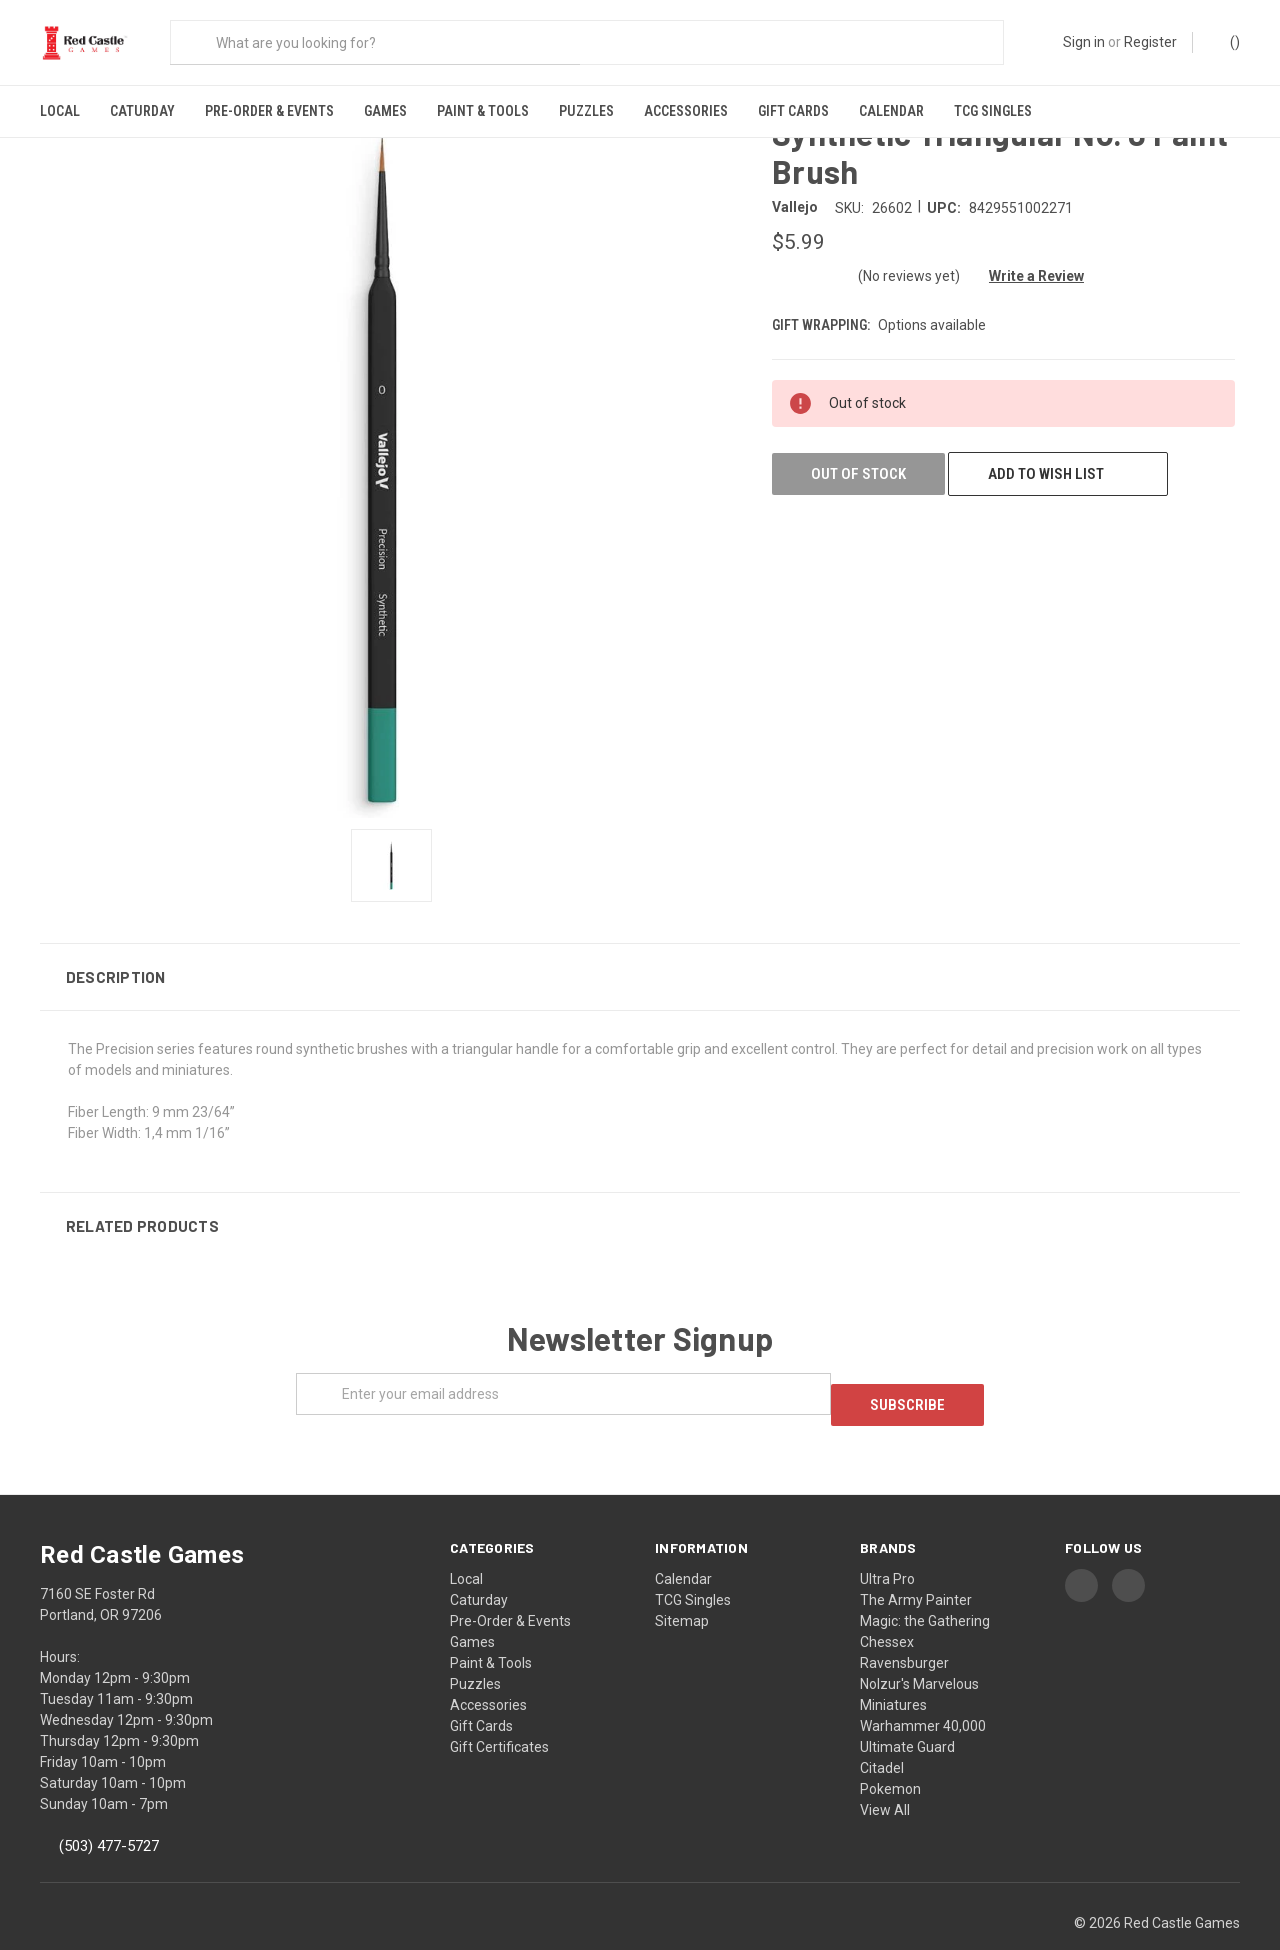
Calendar (891, 111)
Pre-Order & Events (269, 111)
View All (885, 1774)
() (1225, 41)
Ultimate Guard (907, 1711)
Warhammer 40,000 (923, 1690)
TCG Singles (993, 111)
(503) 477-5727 (109, 1811)
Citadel (882, 1732)
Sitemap (682, 1585)
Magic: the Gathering (925, 1585)
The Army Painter (916, 1564)
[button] (640, 952)
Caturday (142, 111)
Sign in (1084, 42)
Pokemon (890, 1753)
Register (1150, 42)
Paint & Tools (483, 111)
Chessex (887, 1606)
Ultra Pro (887, 1543)
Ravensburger (904, 1627)
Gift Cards (793, 111)
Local (60, 111)
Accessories (686, 111)
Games (385, 111)
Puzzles (586, 111)
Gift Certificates (499, 1711)
